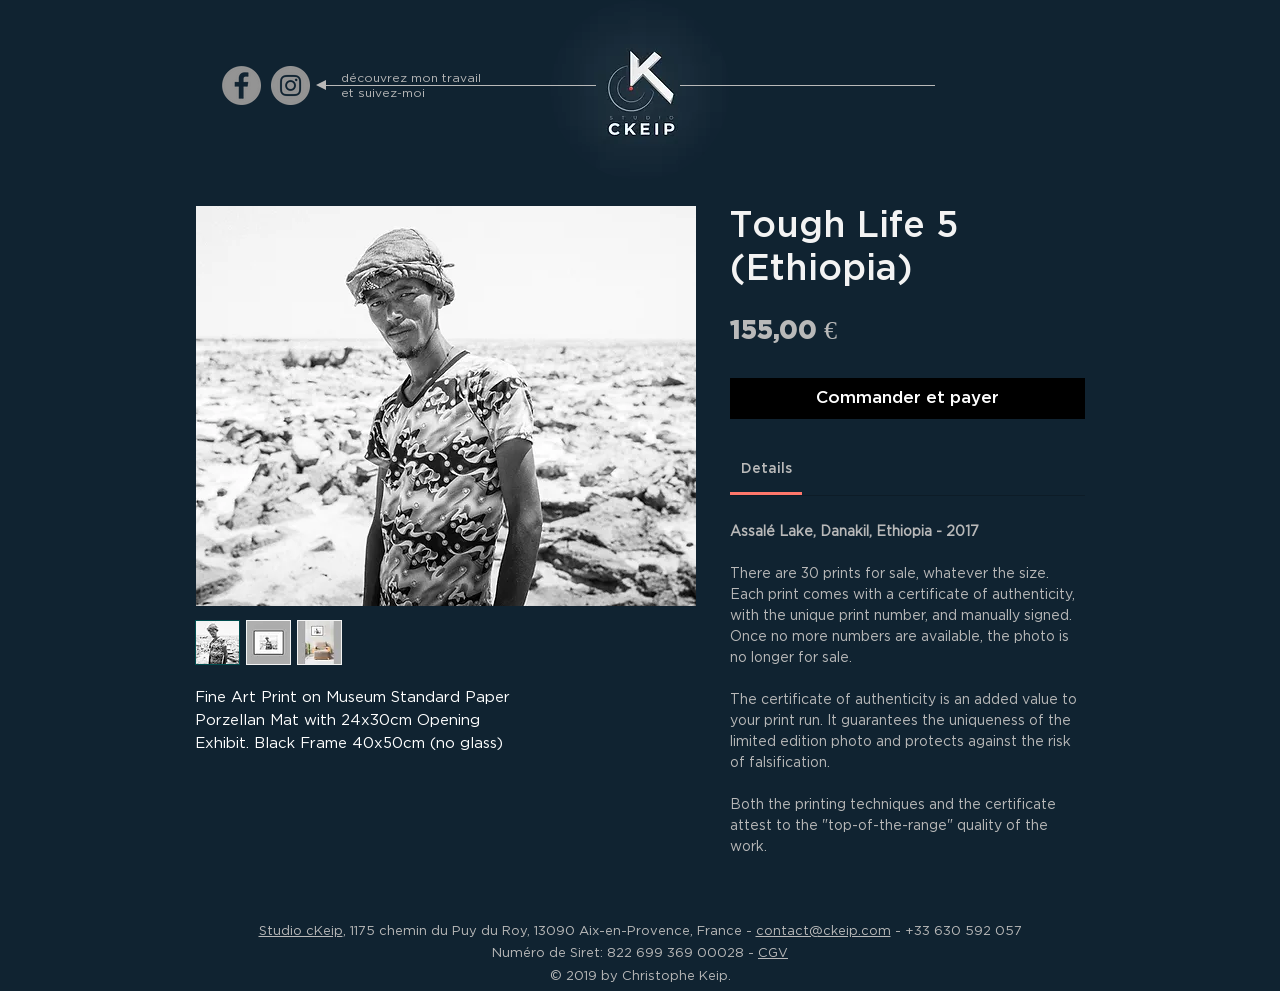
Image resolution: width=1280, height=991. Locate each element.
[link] (766, 468)
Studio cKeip (301, 930)
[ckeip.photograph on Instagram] (290, 85)
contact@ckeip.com (823, 930)
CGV (773, 952)
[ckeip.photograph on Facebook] (241, 85)
